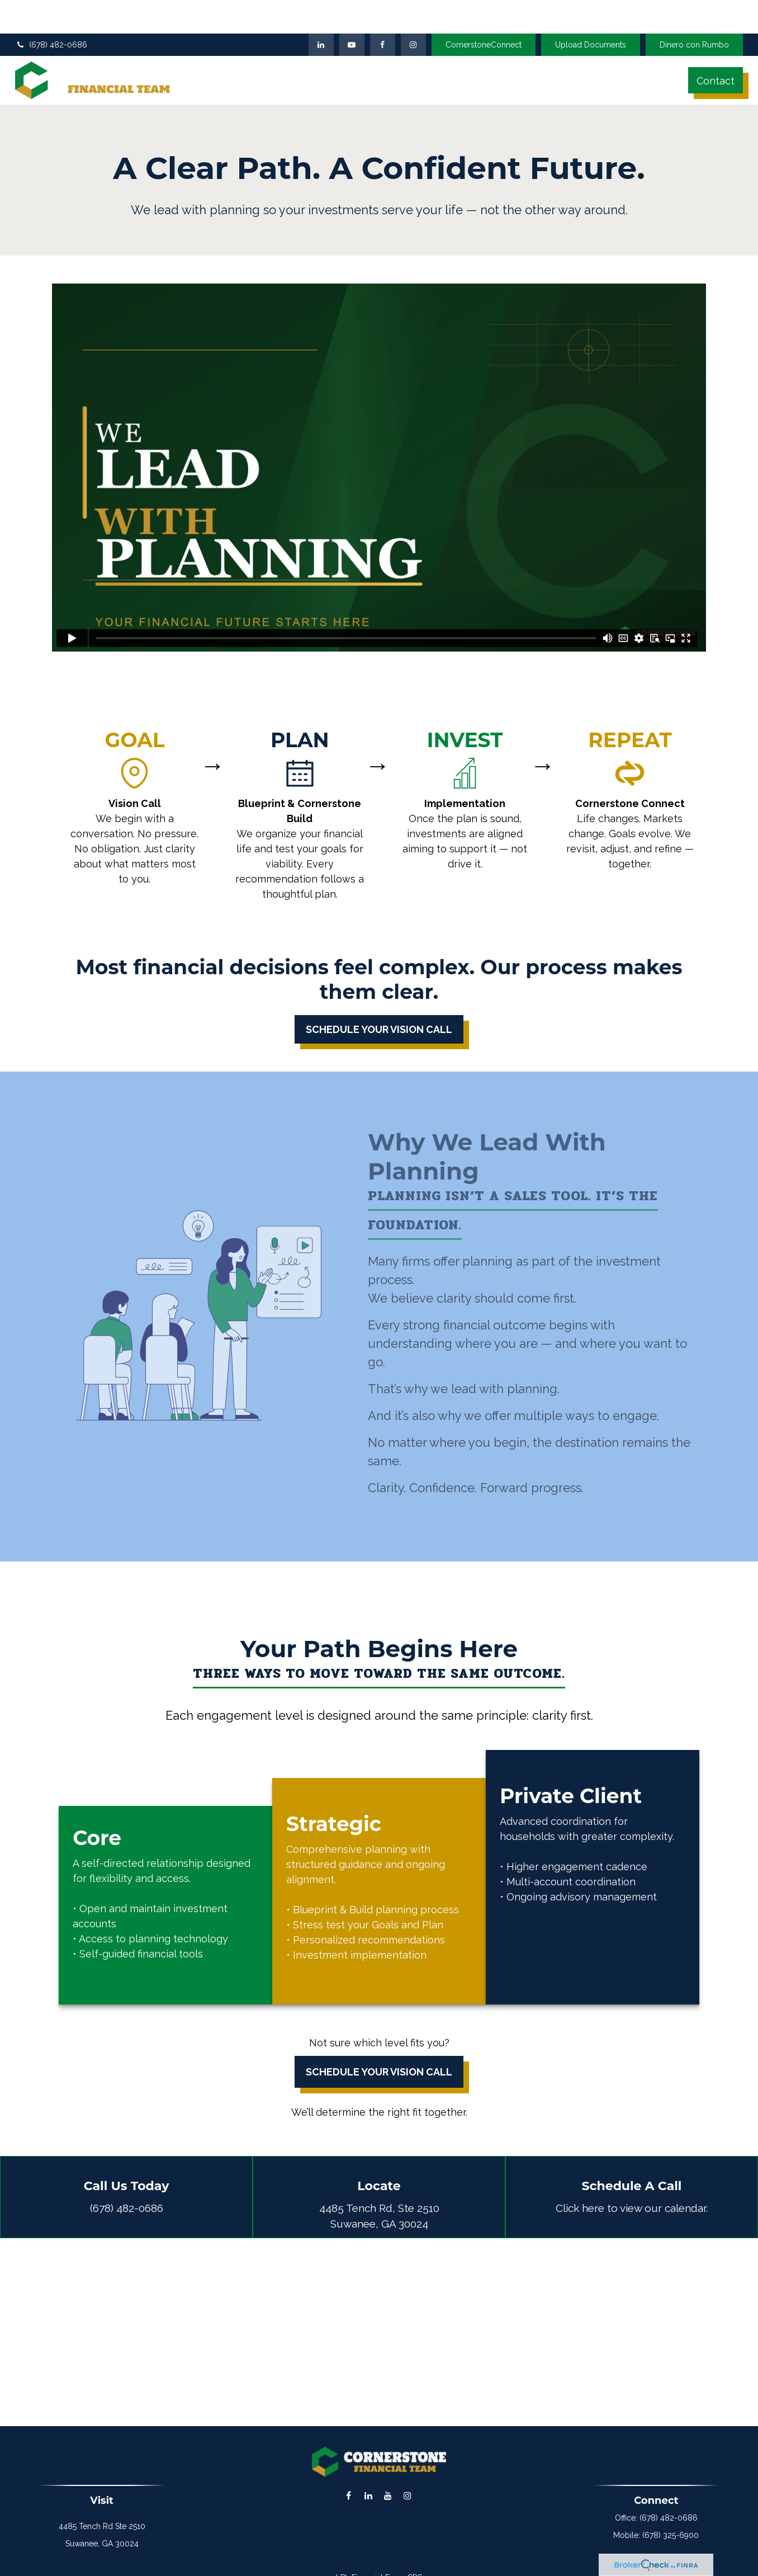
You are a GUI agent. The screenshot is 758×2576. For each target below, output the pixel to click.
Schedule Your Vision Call (379, 2055)
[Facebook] (382, 19)
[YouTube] (351, 19)
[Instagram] (407, 2479)
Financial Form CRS (387, 2560)
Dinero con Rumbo (694, 19)
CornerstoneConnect (484, 19)
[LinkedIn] (321, 19)
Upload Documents (590, 19)
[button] (261, 55)
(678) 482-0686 (51, 19)
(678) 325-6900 (670, 2518)
